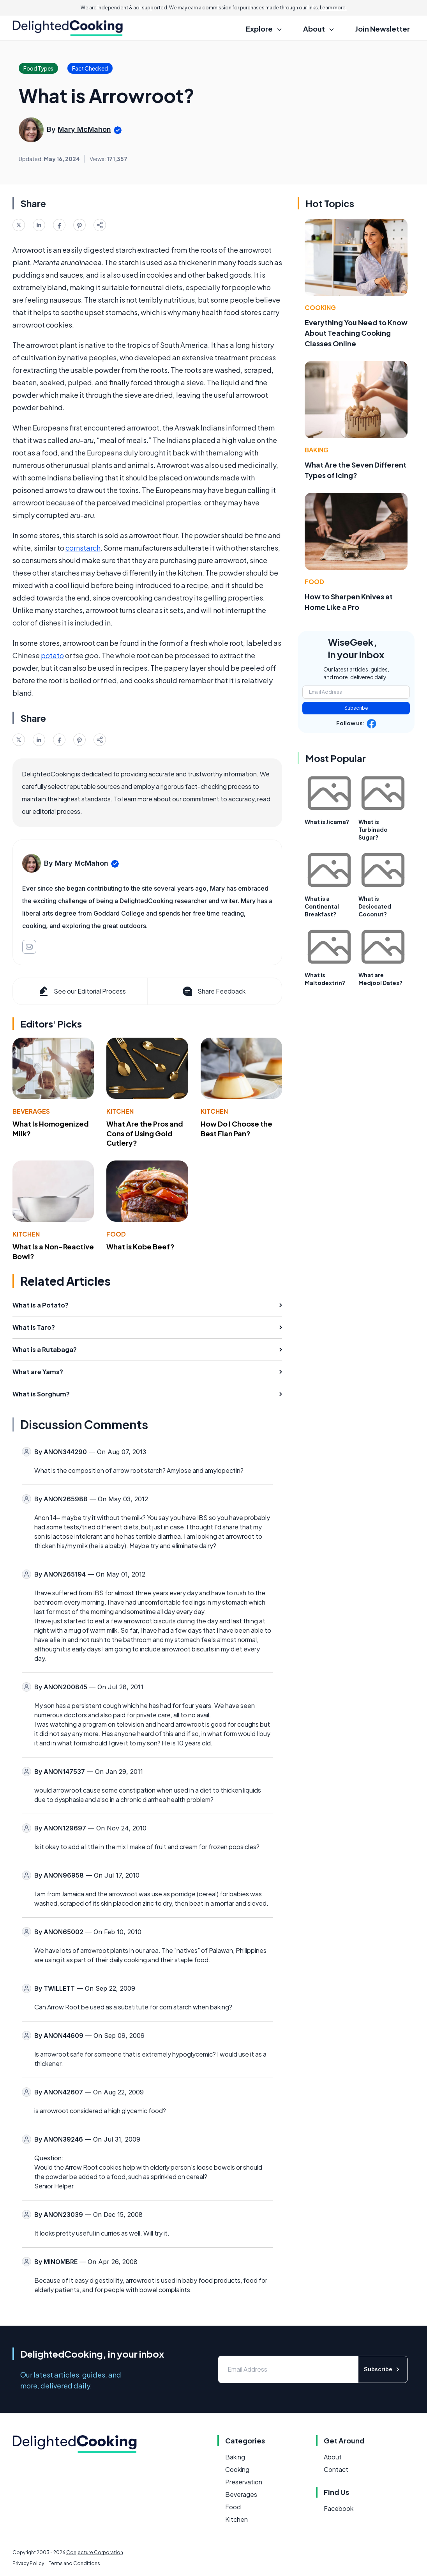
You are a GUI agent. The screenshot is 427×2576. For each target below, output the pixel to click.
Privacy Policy (28, 2563)
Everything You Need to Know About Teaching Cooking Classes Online (356, 333)
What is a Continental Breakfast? (322, 906)
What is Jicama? (327, 821)
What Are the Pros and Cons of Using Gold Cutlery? (144, 1133)
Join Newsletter (382, 28)
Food (116, 1234)
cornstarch (83, 547)
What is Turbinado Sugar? (373, 829)
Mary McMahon (84, 129)
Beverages (31, 1111)
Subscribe (356, 708)
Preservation (243, 2482)
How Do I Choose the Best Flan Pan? (236, 1128)
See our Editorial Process (81, 991)
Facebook (338, 2508)
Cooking (320, 307)
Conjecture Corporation (94, 2552)
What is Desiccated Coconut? (374, 906)
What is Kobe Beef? (140, 1246)
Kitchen (120, 1111)
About (333, 2457)
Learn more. (333, 8)
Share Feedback (213, 991)
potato (52, 655)
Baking (316, 450)
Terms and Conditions (74, 2563)
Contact (336, 2469)
